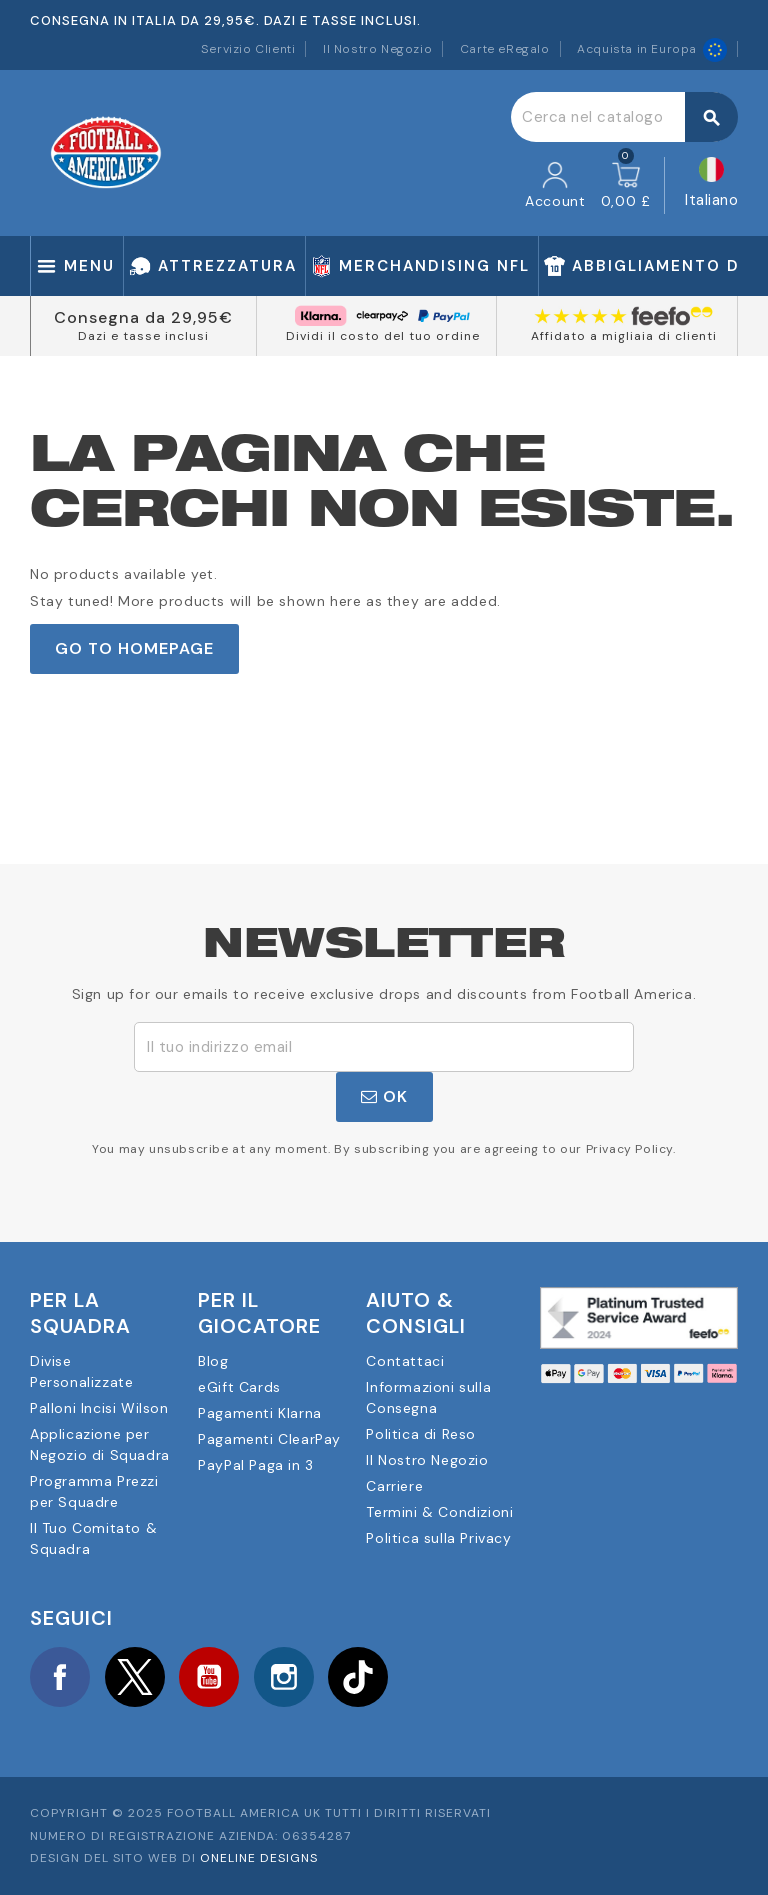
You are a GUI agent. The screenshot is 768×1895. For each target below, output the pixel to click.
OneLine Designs (259, 1858)
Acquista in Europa (652, 49)
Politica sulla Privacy (438, 1538)
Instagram (284, 1677)
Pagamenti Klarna (260, 1413)
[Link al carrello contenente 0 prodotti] (626, 186)
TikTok (358, 1677)
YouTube (209, 1677)
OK (384, 1096)
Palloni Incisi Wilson (99, 1408)
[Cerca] (624, 117)
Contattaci (405, 1361)
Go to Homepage (134, 648)
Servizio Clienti (248, 49)
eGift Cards (239, 1387)
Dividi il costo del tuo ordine (383, 336)
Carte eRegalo (505, 49)
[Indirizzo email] (384, 1047)
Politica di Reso (421, 1434)
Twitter (135, 1677)
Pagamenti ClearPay (269, 1439)
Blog (213, 1361)
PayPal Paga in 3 (256, 1465)
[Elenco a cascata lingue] (711, 185)
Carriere (394, 1486)
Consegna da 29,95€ (143, 317)
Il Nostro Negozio (377, 49)
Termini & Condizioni (439, 1512)
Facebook (60, 1677)
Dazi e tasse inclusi (143, 336)
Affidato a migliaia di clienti (624, 336)
